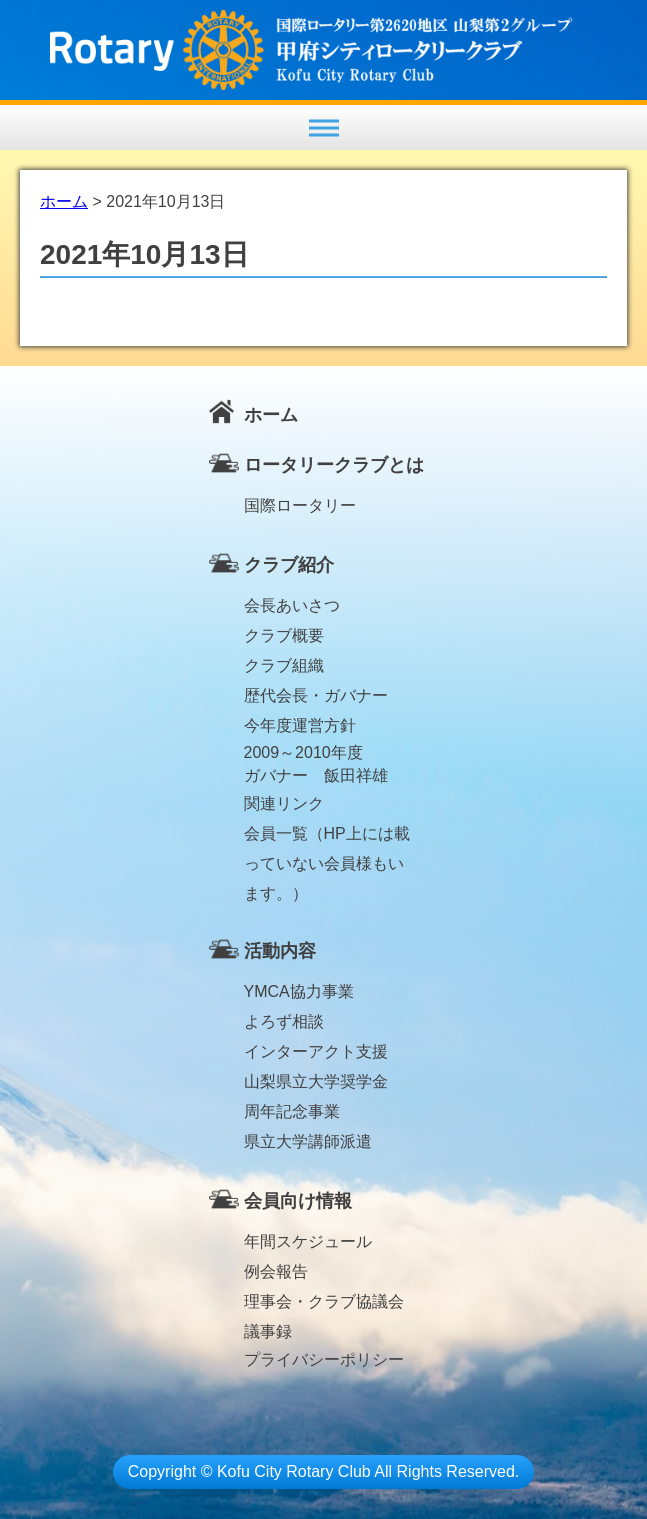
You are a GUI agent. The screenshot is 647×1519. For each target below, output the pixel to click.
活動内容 (280, 951)
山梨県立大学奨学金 (316, 1081)
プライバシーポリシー (324, 1359)
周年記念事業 (292, 1111)
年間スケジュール (308, 1241)
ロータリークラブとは (334, 465)
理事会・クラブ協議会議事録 (324, 1305)
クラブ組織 (284, 665)
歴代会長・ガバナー (316, 695)
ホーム (271, 415)
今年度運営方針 (300, 725)
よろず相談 (284, 1021)
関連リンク (284, 803)
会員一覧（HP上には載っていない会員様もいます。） (327, 837)
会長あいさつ (292, 605)
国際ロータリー (300, 505)
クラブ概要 (284, 635)
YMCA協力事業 (299, 991)
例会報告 (276, 1271)
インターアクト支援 (316, 1051)
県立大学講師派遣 (308, 1141)
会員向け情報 (298, 1201)
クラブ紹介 (289, 565)
